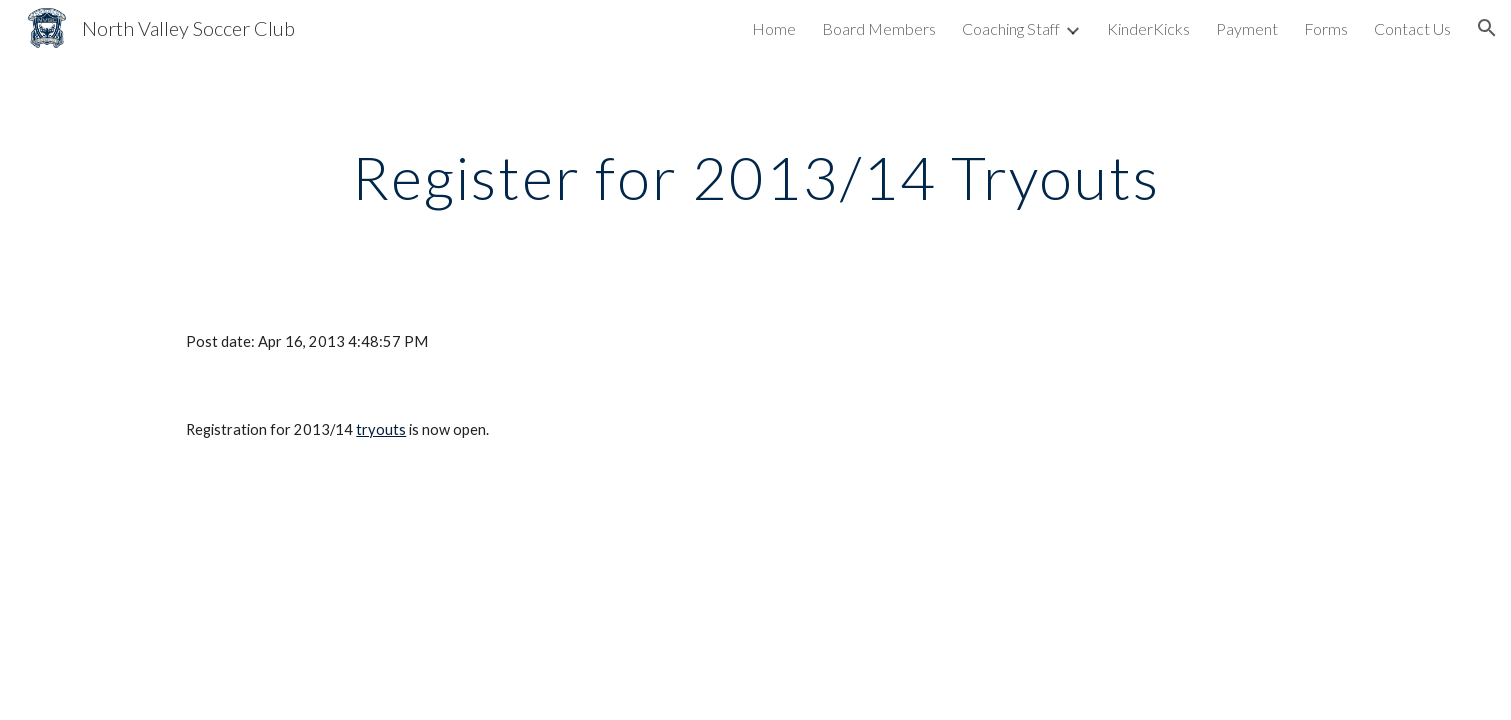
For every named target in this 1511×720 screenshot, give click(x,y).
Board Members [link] (879, 28)
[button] (1487, 28)
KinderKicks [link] (1148, 28)
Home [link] (774, 28)
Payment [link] (1247, 28)
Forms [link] (1326, 28)
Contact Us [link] (1412, 28)
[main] (755, 177)
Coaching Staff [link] (1011, 28)
